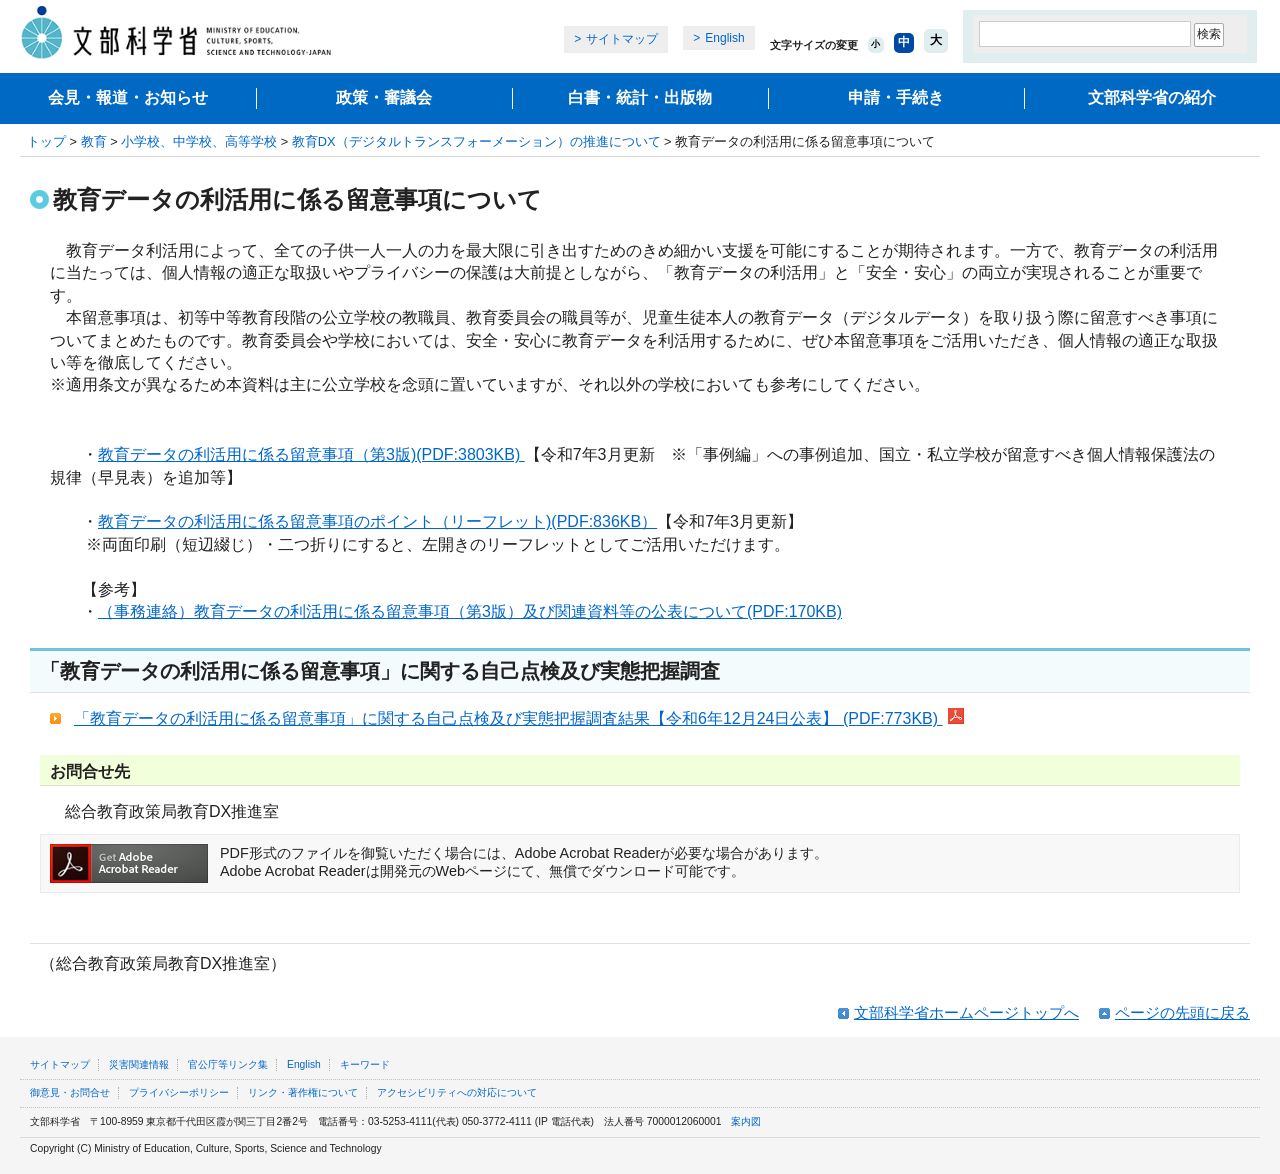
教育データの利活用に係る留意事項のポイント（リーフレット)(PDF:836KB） (377, 521)
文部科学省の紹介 (1152, 97)
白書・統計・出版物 (640, 97)
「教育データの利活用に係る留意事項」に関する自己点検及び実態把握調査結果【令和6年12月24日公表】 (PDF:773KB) (519, 718)
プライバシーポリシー (179, 1092)
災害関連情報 (139, 1064)
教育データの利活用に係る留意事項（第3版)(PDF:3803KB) (311, 454)
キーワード (365, 1064)
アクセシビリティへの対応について (457, 1092)
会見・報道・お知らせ (128, 97)
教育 (94, 141)
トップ (46, 141)
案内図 (746, 1121)
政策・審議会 (384, 97)
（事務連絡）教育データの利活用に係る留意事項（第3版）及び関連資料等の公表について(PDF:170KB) (470, 611)
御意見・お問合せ (70, 1092)
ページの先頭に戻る (1182, 1012)
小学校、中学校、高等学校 (199, 141)
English (724, 38)
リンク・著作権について (303, 1092)
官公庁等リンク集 (228, 1064)
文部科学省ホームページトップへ (966, 1012)
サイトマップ (622, 39)
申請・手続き (896, 97)
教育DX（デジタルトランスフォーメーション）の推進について (476, 141)
